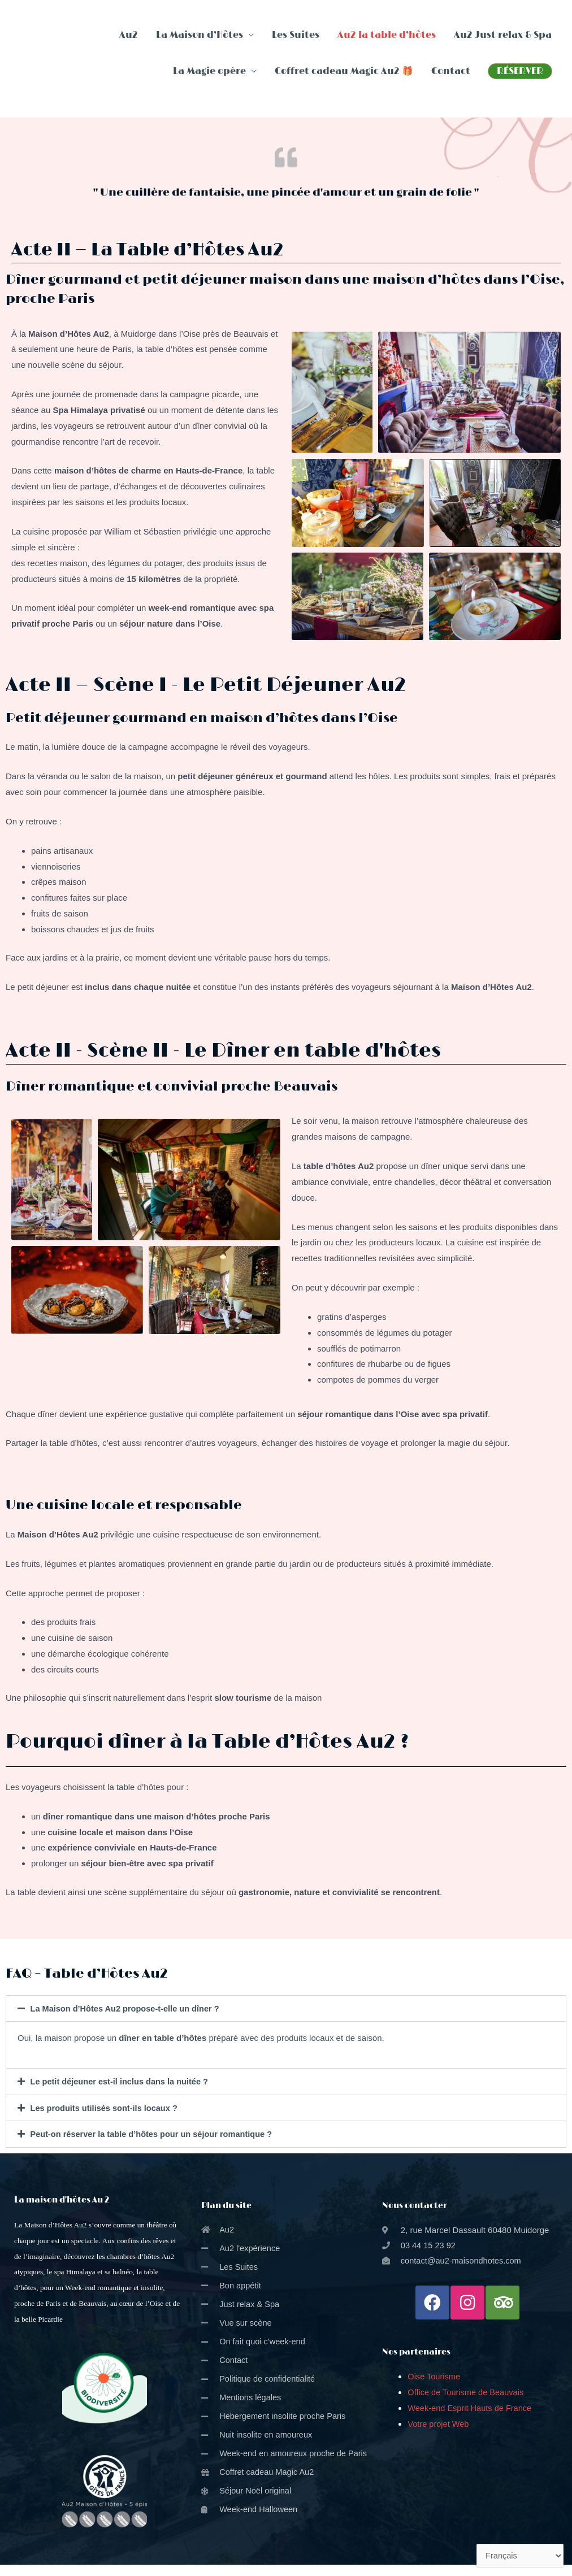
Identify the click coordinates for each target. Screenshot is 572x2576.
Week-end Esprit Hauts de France (473, 2407)
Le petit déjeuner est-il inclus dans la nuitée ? (122, 2081)
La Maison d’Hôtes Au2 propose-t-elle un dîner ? (128, 2008)
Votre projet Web (439, 2422)
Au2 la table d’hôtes (386, 35)
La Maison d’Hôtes (199, 35)
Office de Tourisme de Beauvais (467, 2391)
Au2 (128, 35)
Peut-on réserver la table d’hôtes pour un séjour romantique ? (155, 2133)
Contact (450, 71)
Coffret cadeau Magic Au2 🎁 (344, 71)
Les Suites (295, 35)
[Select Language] (519, 2555)
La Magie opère (209, 71)
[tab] (286, 2008)
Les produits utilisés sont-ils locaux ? (106, 2107)
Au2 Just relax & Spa (503, 35)
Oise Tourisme (435, 2375)
